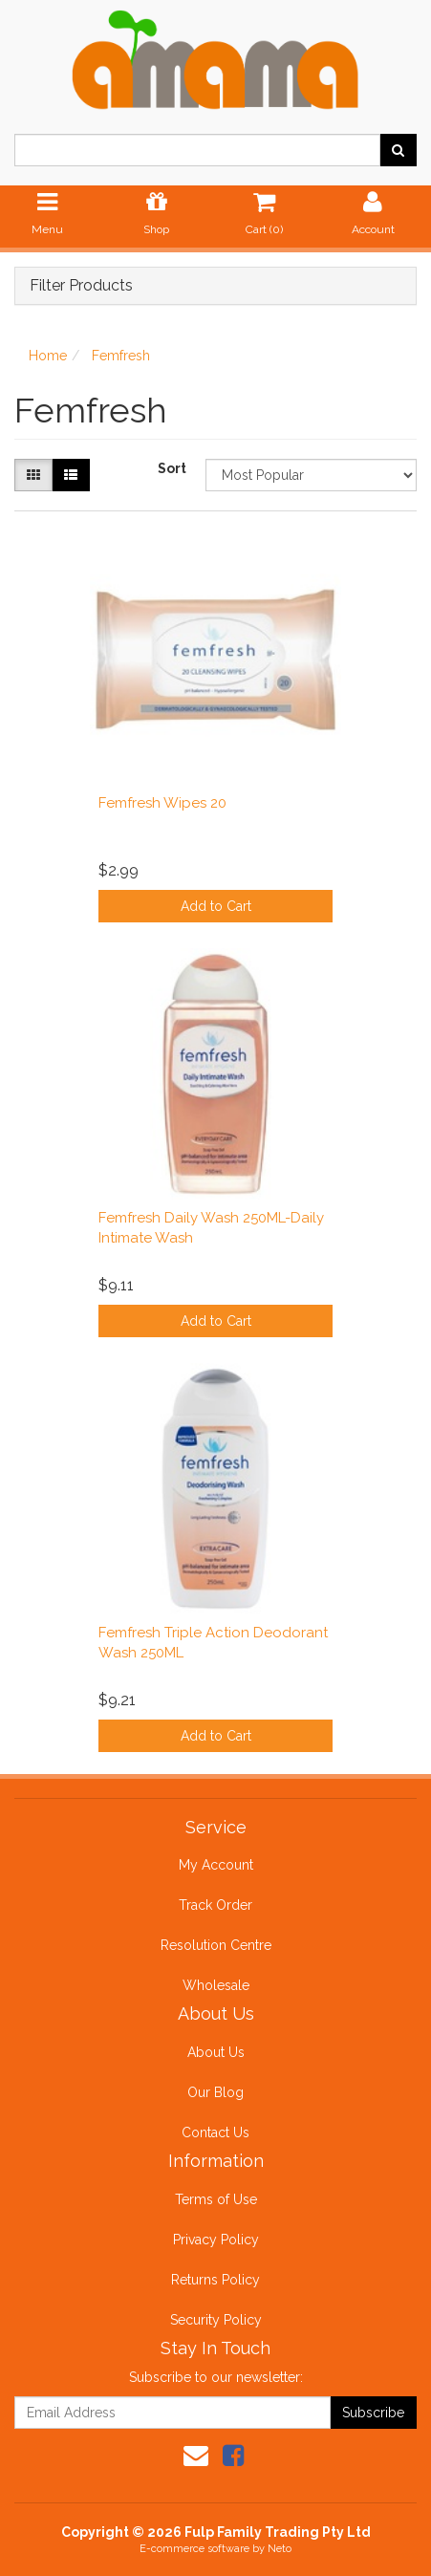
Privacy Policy (216, 2239)
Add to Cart (216, 906)
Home (48, 355)
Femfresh (121, 355)
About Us (216, 2052)
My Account (216, 1864)
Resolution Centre (216, 1945)
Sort (172, 468)
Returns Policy (215, 2279)
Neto (279, 2549)
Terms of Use (216, 2199)
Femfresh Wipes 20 (162, 803)
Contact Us (215, 2132)
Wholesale (216, 1985)
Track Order (215, 1905)
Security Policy (216, 2319)
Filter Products (81, 285)
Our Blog (215, 2092)
